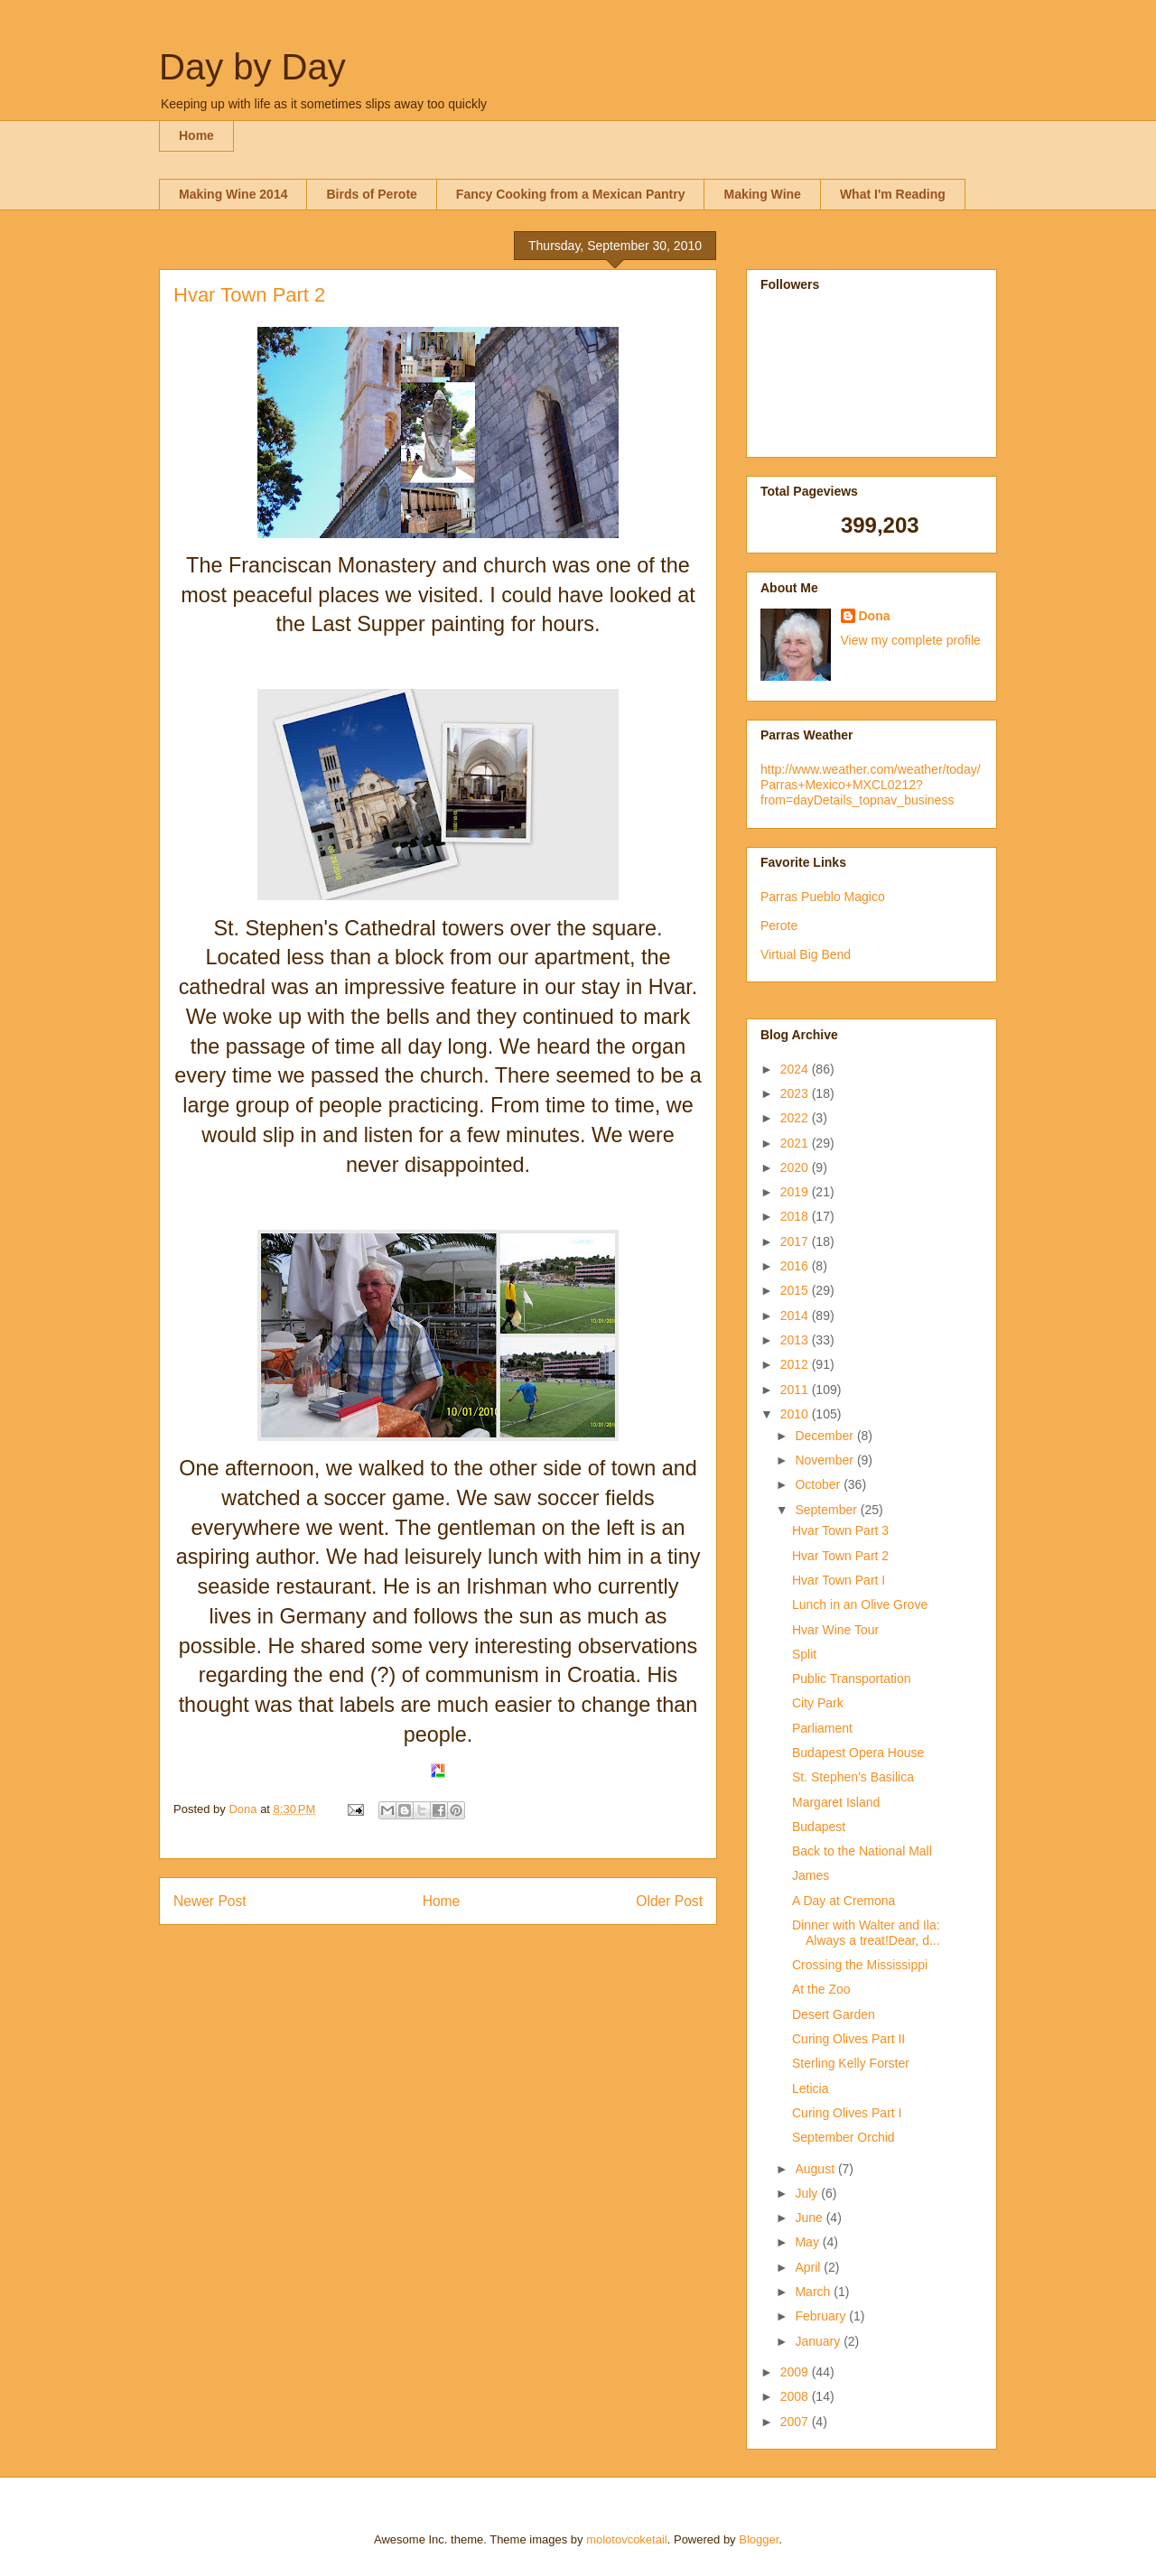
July (808, 2193)
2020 (796, 1167)
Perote (778, 925)
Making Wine (761, 194)
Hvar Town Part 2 (840, 1555)
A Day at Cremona (843, 1900)
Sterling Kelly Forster (850, 2063)
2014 (796, 1315)
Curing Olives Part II (848, 2039)
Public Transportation (851, 1678)
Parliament (822, 1728)
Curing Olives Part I (846, 2113)
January (819, 2341)
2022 (796, 1118)
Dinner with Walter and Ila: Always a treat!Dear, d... (866, 1933)
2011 (796, 1389)
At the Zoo (821, 1989)
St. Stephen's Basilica (853, 1777)
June (810, 2217)
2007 (796, 2421)
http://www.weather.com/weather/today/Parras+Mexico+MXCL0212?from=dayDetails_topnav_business (870, 784)
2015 (796, 1290)
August (816, 2169)
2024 (796, 1069)
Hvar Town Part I (838, 1580)
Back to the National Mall (862, 1851)
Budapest (818, 1826)
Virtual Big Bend (805, 954)
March (814, 2291)
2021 (796, 1143)
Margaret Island (836, 1802)
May (808, 2242)
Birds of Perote (371, 194)
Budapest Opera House (858, 1752)
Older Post (669, 1901)
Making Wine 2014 (233, 194)
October (819, 1484)
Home (196, 135)
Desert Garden (833, 2014)
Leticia (810, 2088)
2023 (796, 1093)
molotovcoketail (626, 2539)
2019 (796, 1192)
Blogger (758, 2539)
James (810, 1875)
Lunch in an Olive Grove (860, 1604)
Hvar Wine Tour (835, 1630)
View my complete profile (911, 640)
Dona (874, 616)
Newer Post (210, 1901)
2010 (796, 1414)
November (825, 1460)
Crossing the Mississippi (860, 1965)
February (822, 2316)
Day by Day (252, 67)
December (825, 1435)
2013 (796, 1340)
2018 (796, 1216)
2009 (796, 2372)
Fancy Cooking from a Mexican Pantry (570, 194)
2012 (796, 1364)
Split (804, 1654)
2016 (796, 1266)
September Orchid (843, 2137)
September (827, 1509)
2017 (796, 1241)
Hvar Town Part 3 (840, 1530)
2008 (796, 2396)
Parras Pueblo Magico (822, 896)
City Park (818, 1703)
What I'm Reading (893, 194)
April (809, 2267)
